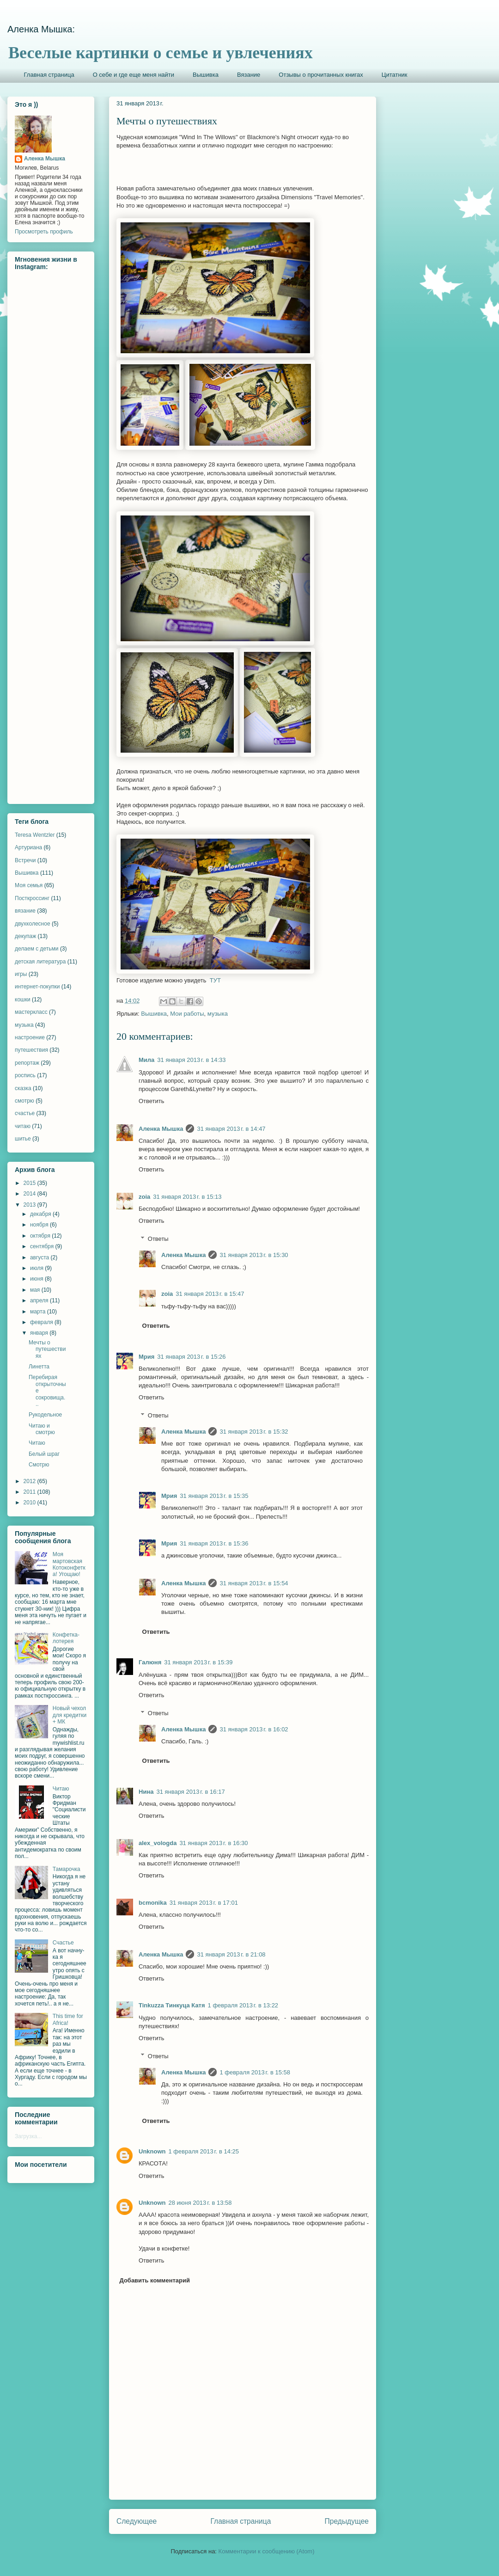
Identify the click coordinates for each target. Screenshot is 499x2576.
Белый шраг (44, 1454)
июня (37, 1279)
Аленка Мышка (161, 1128)
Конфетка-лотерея (66, 1637)
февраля (42, 1322)
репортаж (27, 1063)
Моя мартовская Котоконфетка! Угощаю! (69, 1564)
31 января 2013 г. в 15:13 (187, 1196)
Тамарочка (66, 1869)
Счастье (63, 1942)
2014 (30, 1193)
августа (40, 1257)
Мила (146, 1059)
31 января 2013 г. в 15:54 (253, 1583)
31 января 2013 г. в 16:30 (213, 1843)
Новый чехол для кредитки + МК (69, 1715)
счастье (25, 1113)
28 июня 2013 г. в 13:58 (200, 2202)
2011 (30, 1492)
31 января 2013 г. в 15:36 (214, 1543)
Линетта (39, 1366)
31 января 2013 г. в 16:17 (190, 1791)
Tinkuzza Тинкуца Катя (172, 2005)
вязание (25, 911)
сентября (42, 1246)
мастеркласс (31, 1012)
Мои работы (187, 1013)
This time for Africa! (68, 2019)
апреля (40, 1300)
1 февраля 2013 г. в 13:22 (243, 2005)
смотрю (24, 1101)
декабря (41, 1214)
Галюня (150, 1662)
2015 (30, 1183)
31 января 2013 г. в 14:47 (231, 1128)
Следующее (136, 2521)
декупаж (25, 936)
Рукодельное (45, 1414)
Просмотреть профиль (44, 231)
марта (38, 1311)
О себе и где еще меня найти (133, 74)
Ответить (151, 1101)
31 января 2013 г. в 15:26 (191, 1356)
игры (21, 974)
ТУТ (215, 980)
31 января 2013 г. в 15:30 (253, 1254)
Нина (146, 1791)
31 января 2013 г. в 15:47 (210, 1293)
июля (37, 1268)
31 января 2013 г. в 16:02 (253, 1729)
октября (41, 1236)
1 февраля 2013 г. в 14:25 (204, 2151)
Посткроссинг (32, 898)
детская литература (40, 961)
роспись (25, 1075)
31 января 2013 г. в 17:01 (204, 1902)
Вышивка (206, 74)
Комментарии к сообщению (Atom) (267, 2551)
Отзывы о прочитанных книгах (321, 74)
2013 (30, 1205)
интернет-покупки (37, 986)
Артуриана (28, 847)
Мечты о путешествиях (47, 1349)
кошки (22, 999)
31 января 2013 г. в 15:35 (214, 1495)
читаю (22, 1126)
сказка (23, 1088)
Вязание (248, 74)
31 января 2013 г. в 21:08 (231, 1954)
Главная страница (49, 74)
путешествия (31, 1050)
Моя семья (29, 885)
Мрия (146, 1356)
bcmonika (153, 1902)
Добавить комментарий (155, 2280)
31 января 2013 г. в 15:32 (253, 1431)
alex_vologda (157, 1843)
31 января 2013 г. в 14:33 (191, 1059)
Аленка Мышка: (41, 29)
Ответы (158, 1238)
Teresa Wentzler (35, 835)
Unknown (152, 2151)
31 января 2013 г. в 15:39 (198, 1662)
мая (36, 1290)
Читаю (37, 1443)
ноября (40, 1224)
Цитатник (395, 74)
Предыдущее (347, 2521)
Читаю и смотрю (42, 1429)
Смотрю (39, 1464)
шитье (23, 1138)
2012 (30, 1481)
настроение (30, 1037)
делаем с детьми (37, 948)
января (39, 1333)
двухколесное (32, 923)
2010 (30, 1502)
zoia (144, 1196)
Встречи (25, 860)
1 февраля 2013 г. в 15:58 (254, 2072)
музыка (217, 1013)
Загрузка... (28, 2136)
